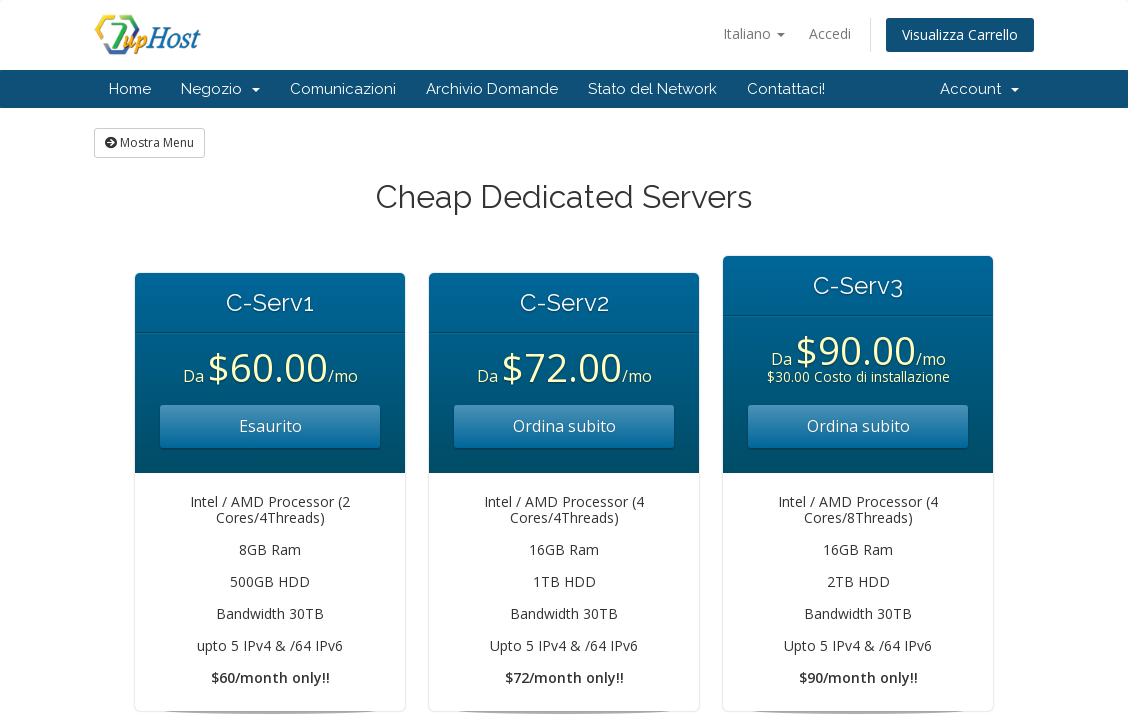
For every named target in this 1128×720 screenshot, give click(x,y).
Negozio (220, 89)
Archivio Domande (492, 89)
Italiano (754, 33)
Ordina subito (564, 426)
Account (979, 89)
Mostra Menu (149, 142)
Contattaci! (786, 89)
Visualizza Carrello (960, 34)
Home (130, 89)
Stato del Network (652, 89)
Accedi (830, 33)
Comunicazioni (343, 89)
